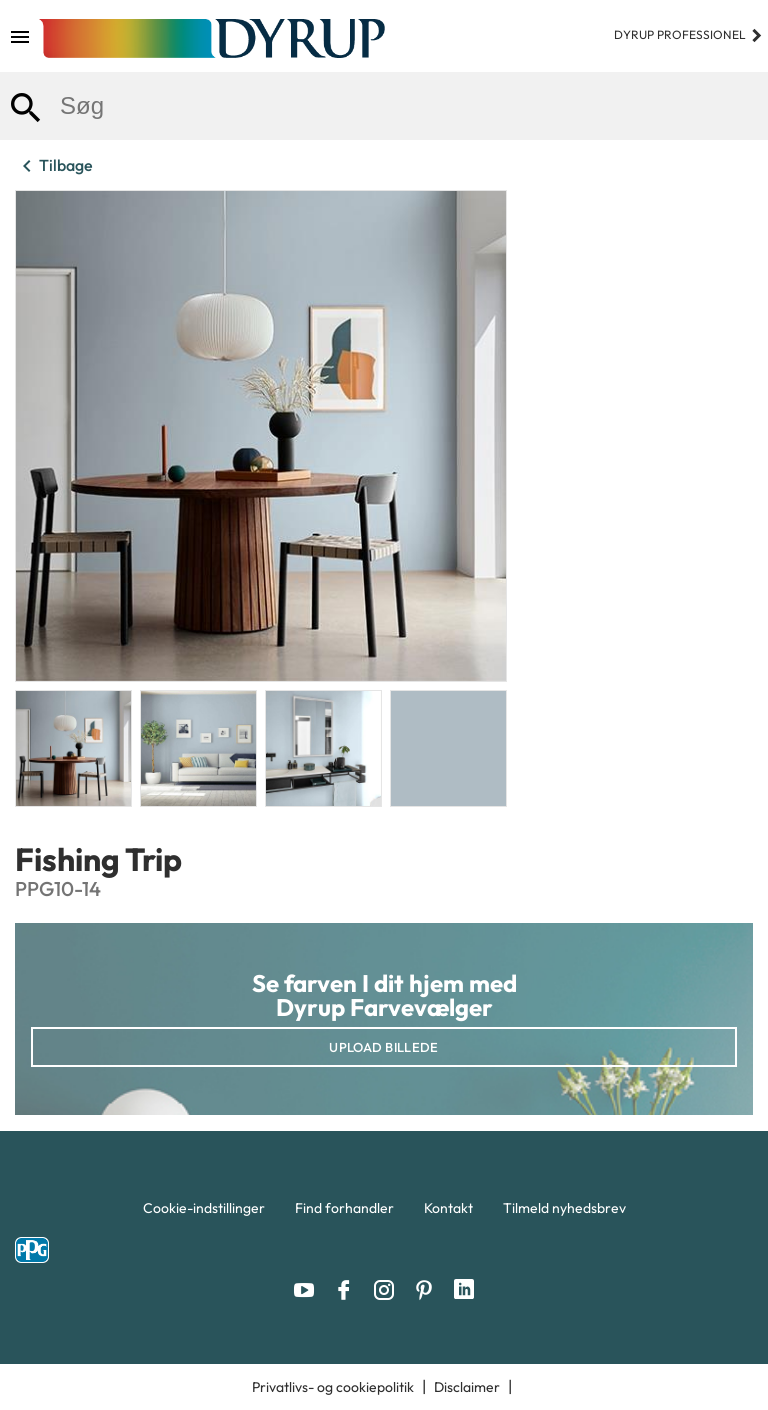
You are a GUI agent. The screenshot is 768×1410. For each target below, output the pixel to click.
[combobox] (384, 106)
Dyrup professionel (688, 34)
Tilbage (54, 166)
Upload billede (383, 1047)
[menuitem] (204, 1213)
